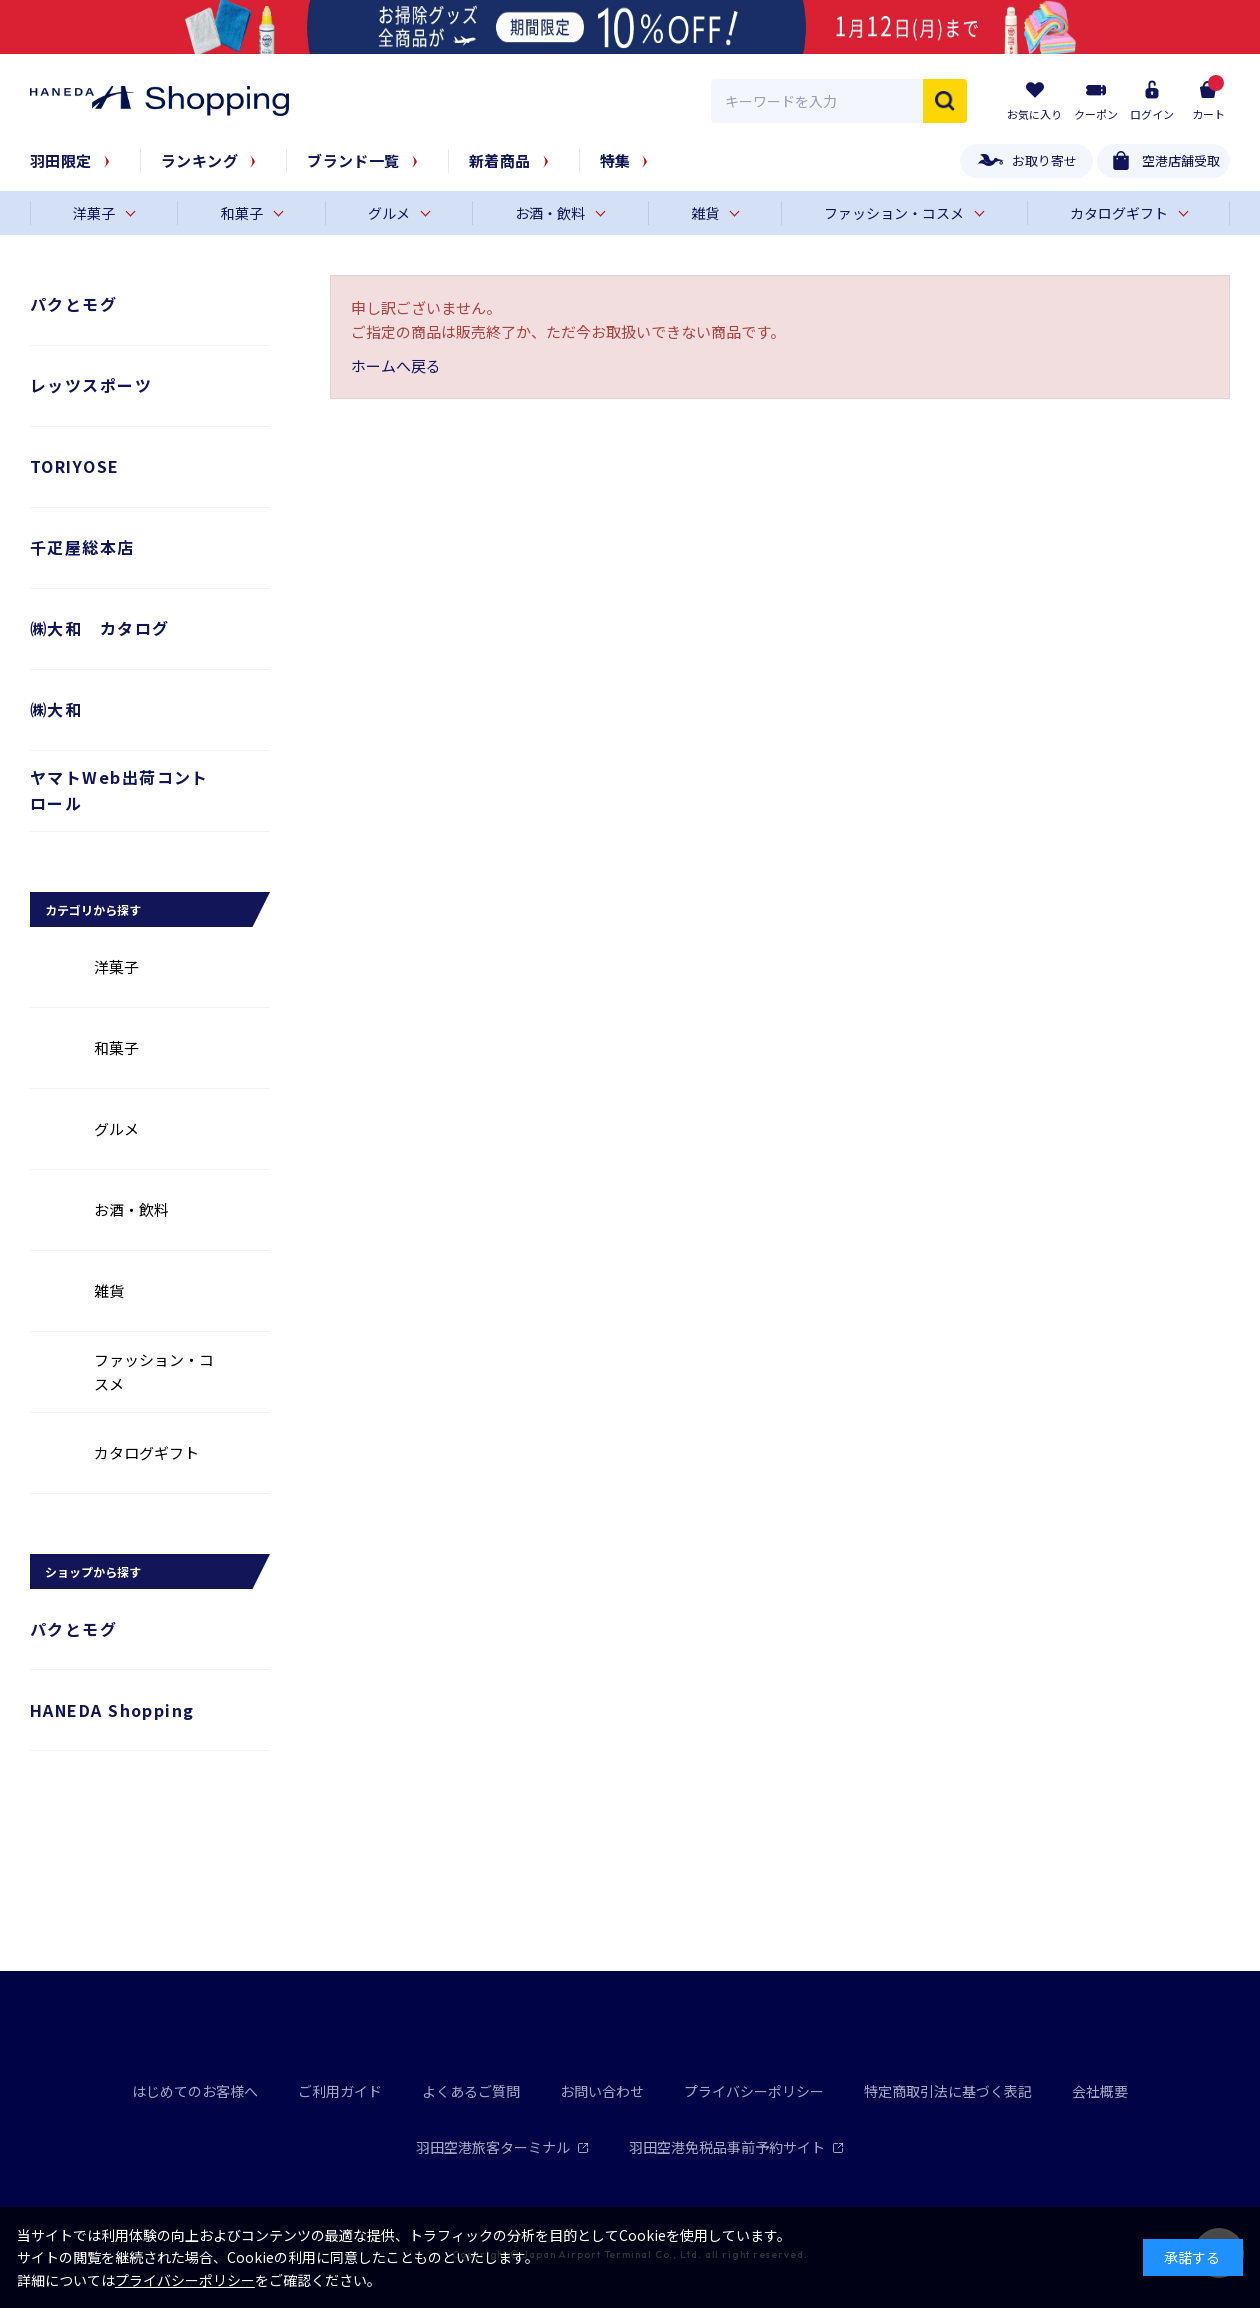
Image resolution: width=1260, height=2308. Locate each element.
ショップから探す (93, 1571)
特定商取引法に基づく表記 (948, 2091)
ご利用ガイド (340, 2091)
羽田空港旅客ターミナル (502, 2147)
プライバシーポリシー (754, 2091)
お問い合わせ (602, 2091)
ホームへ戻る (396, 365)
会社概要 (1100, 2091)
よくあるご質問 (471, 2091)
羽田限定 (61, 160)
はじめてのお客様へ (195, 2091)
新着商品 (500, 160)
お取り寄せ (1044, 160)
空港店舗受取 (1181, 160)
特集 (615, 160)
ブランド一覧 (353, 160)
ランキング (199, 160)
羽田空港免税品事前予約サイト (736, 2147)
